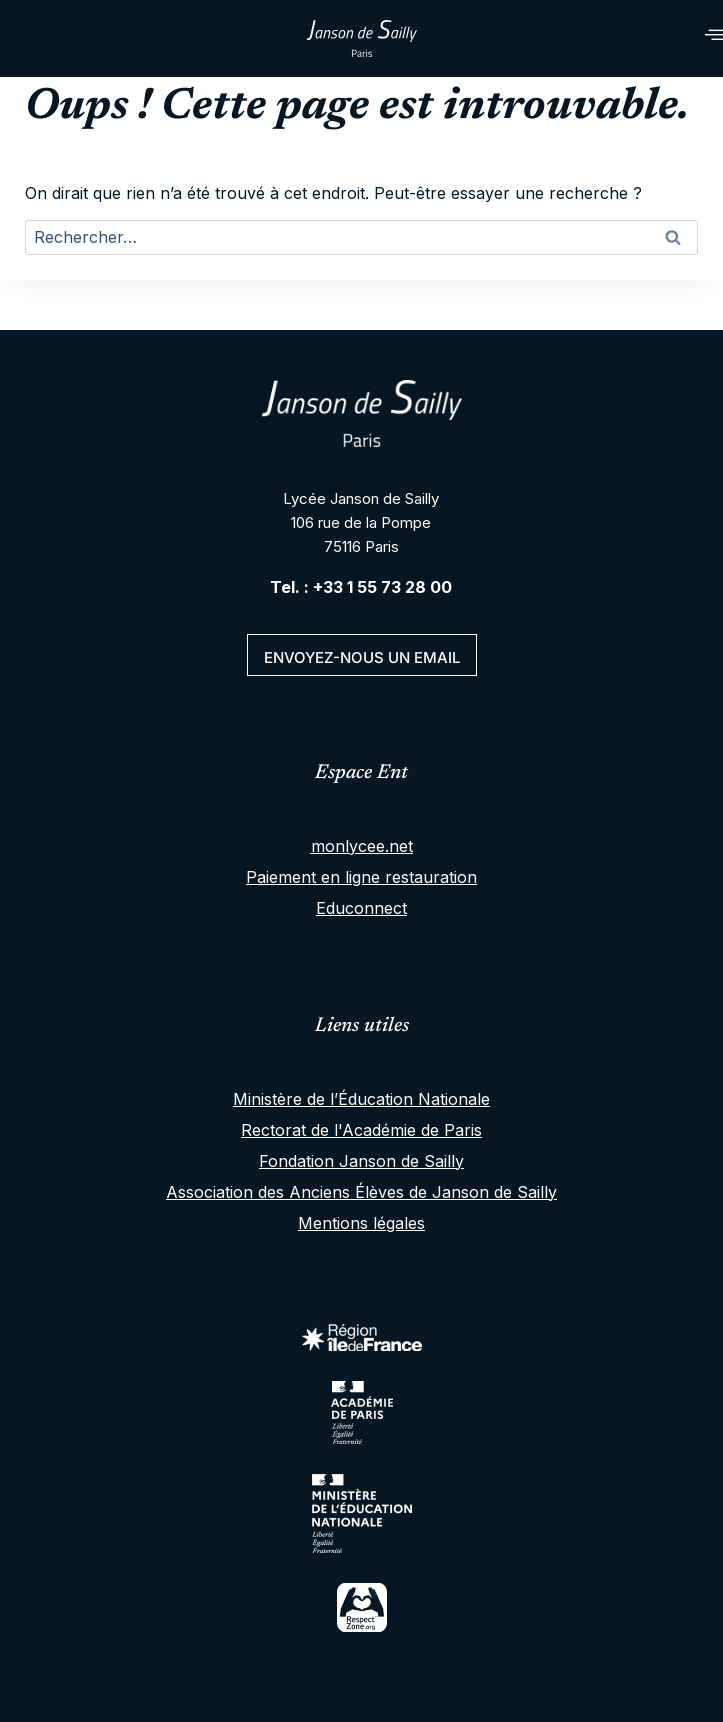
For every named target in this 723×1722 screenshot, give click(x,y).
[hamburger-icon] (690, 38)
